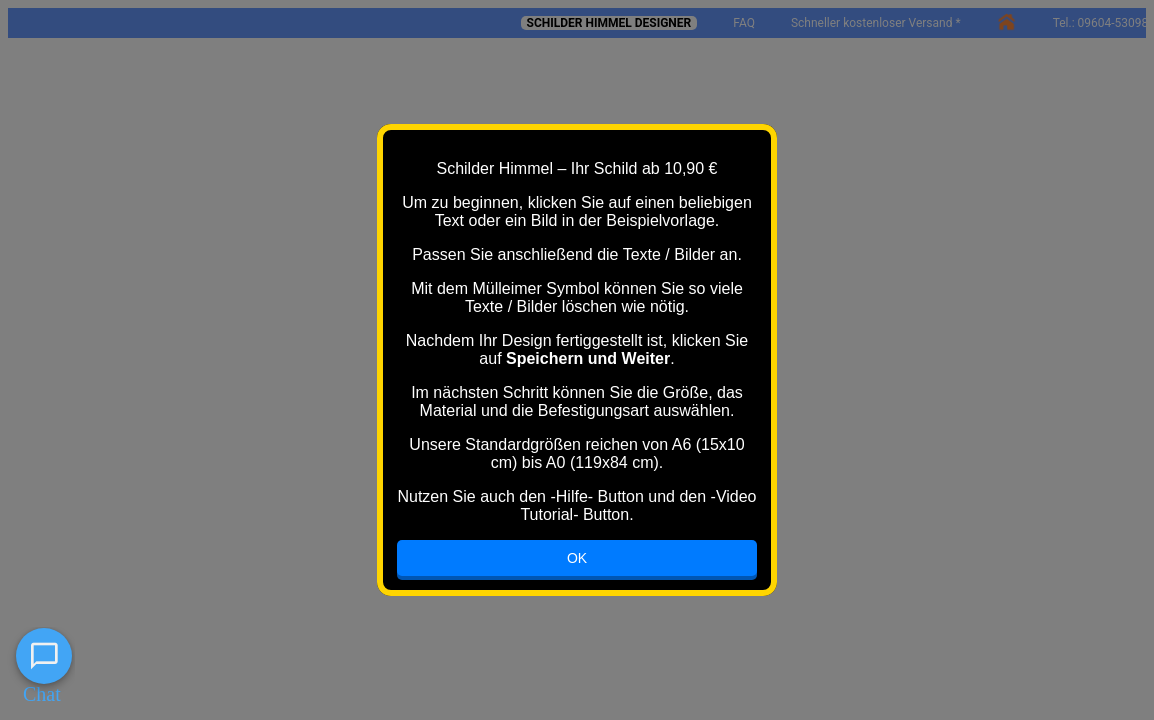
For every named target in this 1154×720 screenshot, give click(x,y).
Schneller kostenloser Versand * (876, 23)
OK (577, 558)
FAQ (744, 23)
